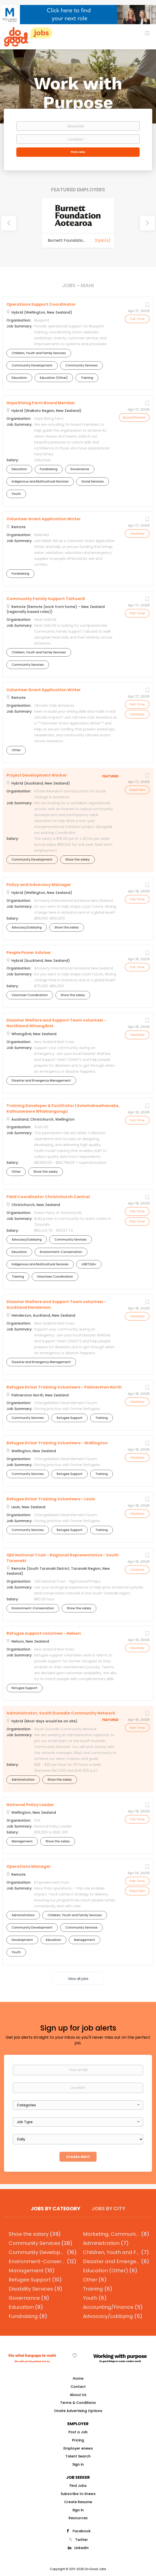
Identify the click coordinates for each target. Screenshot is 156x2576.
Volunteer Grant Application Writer (43, 519)
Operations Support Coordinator (41, 304)
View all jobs (78, 1978)
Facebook (82, 2531)
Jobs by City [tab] (108, 2208)
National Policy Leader (30, 1805)
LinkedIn (81, 2547)
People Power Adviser (28, 952)
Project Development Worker (36, 775)
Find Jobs (78, 152)
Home (78, 2378)
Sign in (78, 2464)
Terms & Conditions (78, 2402)
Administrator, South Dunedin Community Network (60, 1713)
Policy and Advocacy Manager (38, 884)
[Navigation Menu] (147, 33)
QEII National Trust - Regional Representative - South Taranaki (62, 1558)
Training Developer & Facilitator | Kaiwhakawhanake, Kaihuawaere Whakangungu (63, 1108)
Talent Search (78, 2456)
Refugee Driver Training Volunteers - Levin (50, 1499)
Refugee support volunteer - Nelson (43, 1633)
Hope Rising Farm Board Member (40, 403)
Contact (78, 2386)
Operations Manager (28, 1866)
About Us (78, 2394)
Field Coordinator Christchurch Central (48, 1197)
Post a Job (78, 2432)
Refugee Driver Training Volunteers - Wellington (57, 1443)
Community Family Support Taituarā (45, 599)
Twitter (81, 2539)
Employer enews (78, 2448)
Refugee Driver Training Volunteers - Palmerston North (64, 1387)
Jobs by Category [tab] (55, 2208)
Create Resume (78, 2501)
